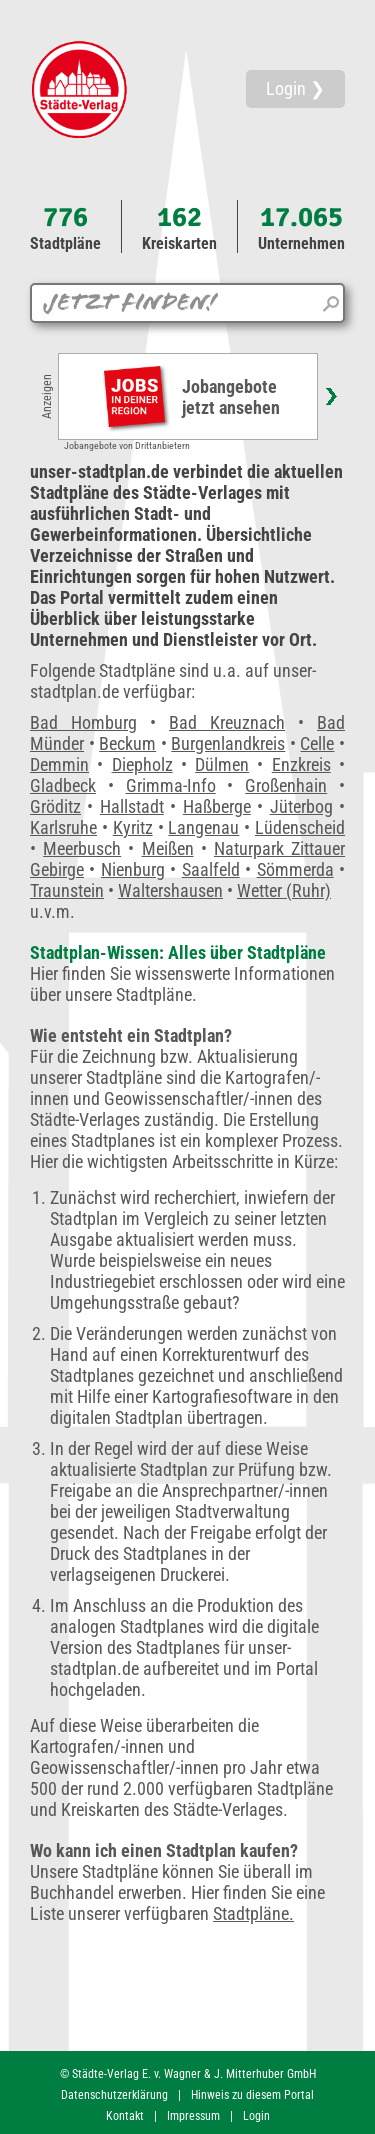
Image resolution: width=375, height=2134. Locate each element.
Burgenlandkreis (228, 743)
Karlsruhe (63, 827)
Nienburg (133, 869)
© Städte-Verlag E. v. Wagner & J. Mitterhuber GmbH (188, 2074)
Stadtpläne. (253, 1913)
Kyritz (133, 827)
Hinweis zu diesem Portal (252, 2095)
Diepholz (142, 764)
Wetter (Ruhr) (284, 890)
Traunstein (67, 890)
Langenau (203, 827)
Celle (317, 743)
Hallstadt (132, 806)
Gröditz (55, 806)
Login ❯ (295, 88)
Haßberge (217, 806)
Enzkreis (301, 764)
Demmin (59, 764)
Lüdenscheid (300, 827)
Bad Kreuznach (227, 722)
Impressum (193, 2116)
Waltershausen (170, 890)
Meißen (168, 848)
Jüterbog (301, 806)
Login (256, 2116)
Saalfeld (211, 869)
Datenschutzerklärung (114, 2095)
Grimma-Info (171, 785)
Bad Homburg (83, 722)
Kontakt (125, 2116)
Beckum (127, 743)
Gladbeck (63, 785)
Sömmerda (295, 869)
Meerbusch (82, 848)
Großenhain (286, 785)
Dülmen (222, 764)
